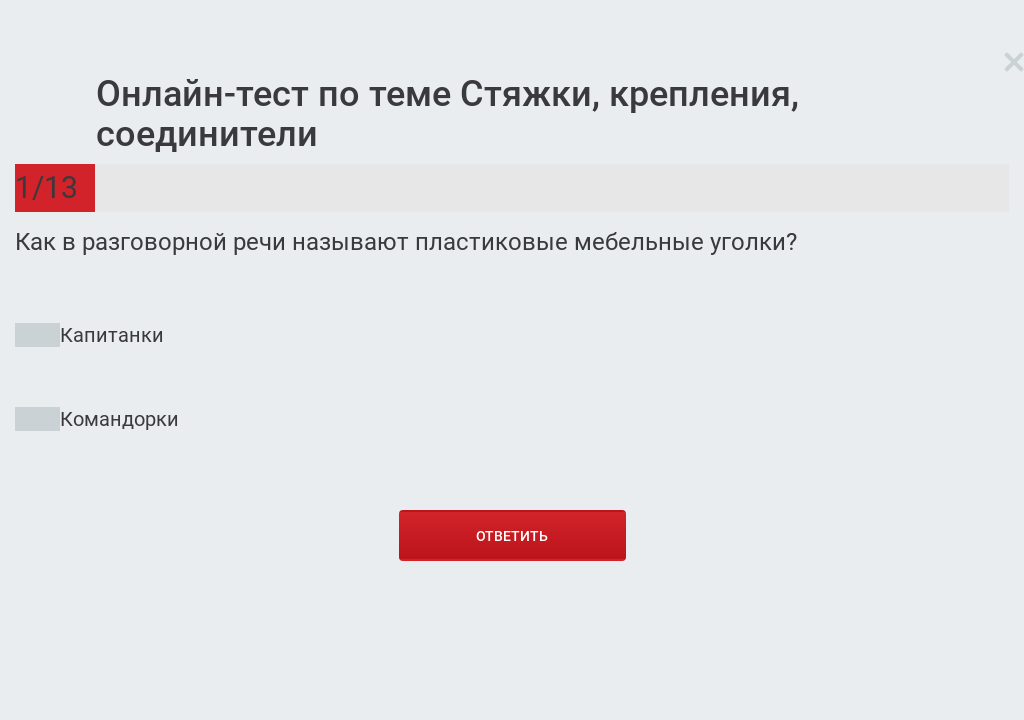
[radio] (512, 386)
